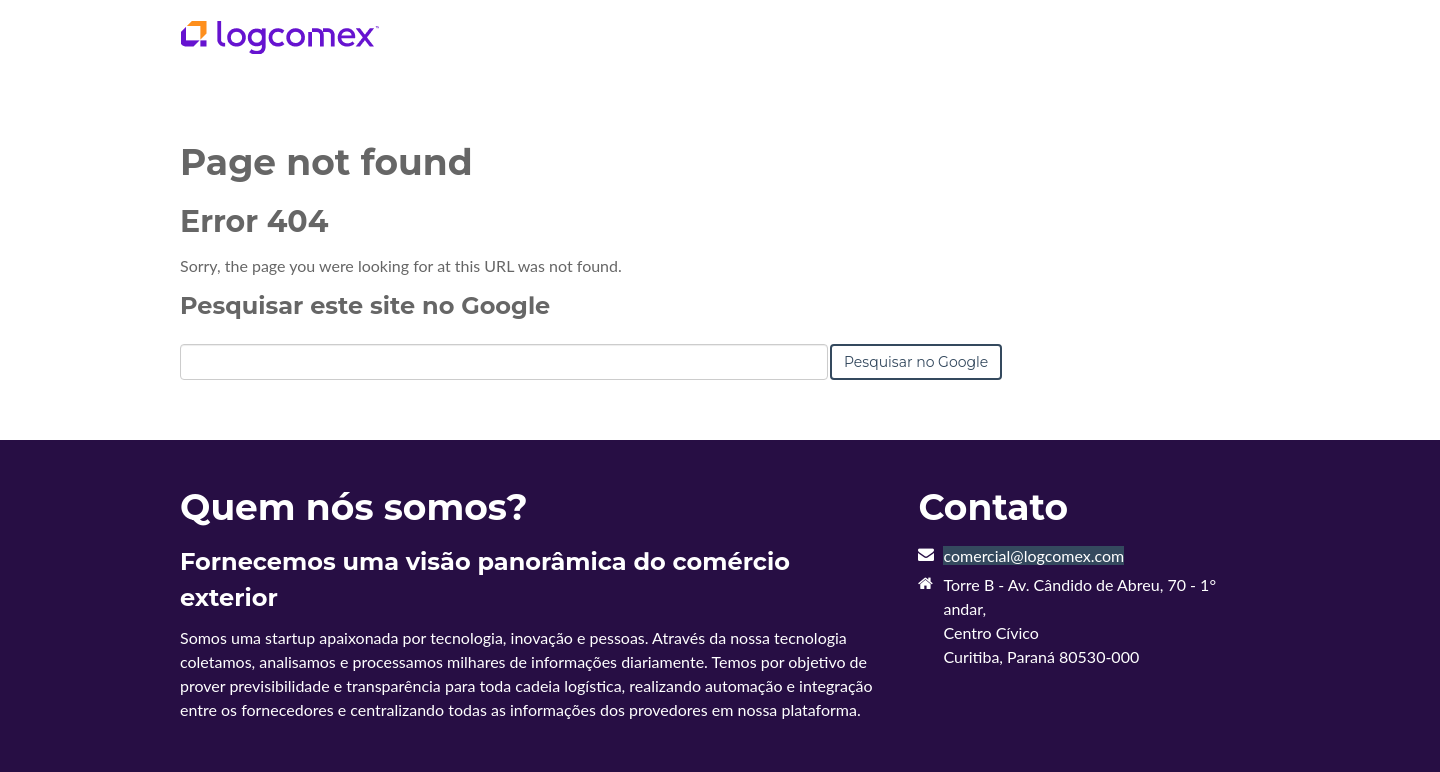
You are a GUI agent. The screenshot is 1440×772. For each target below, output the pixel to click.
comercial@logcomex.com (1033, 555)
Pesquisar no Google (916, 362)
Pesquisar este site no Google (365, 305)
